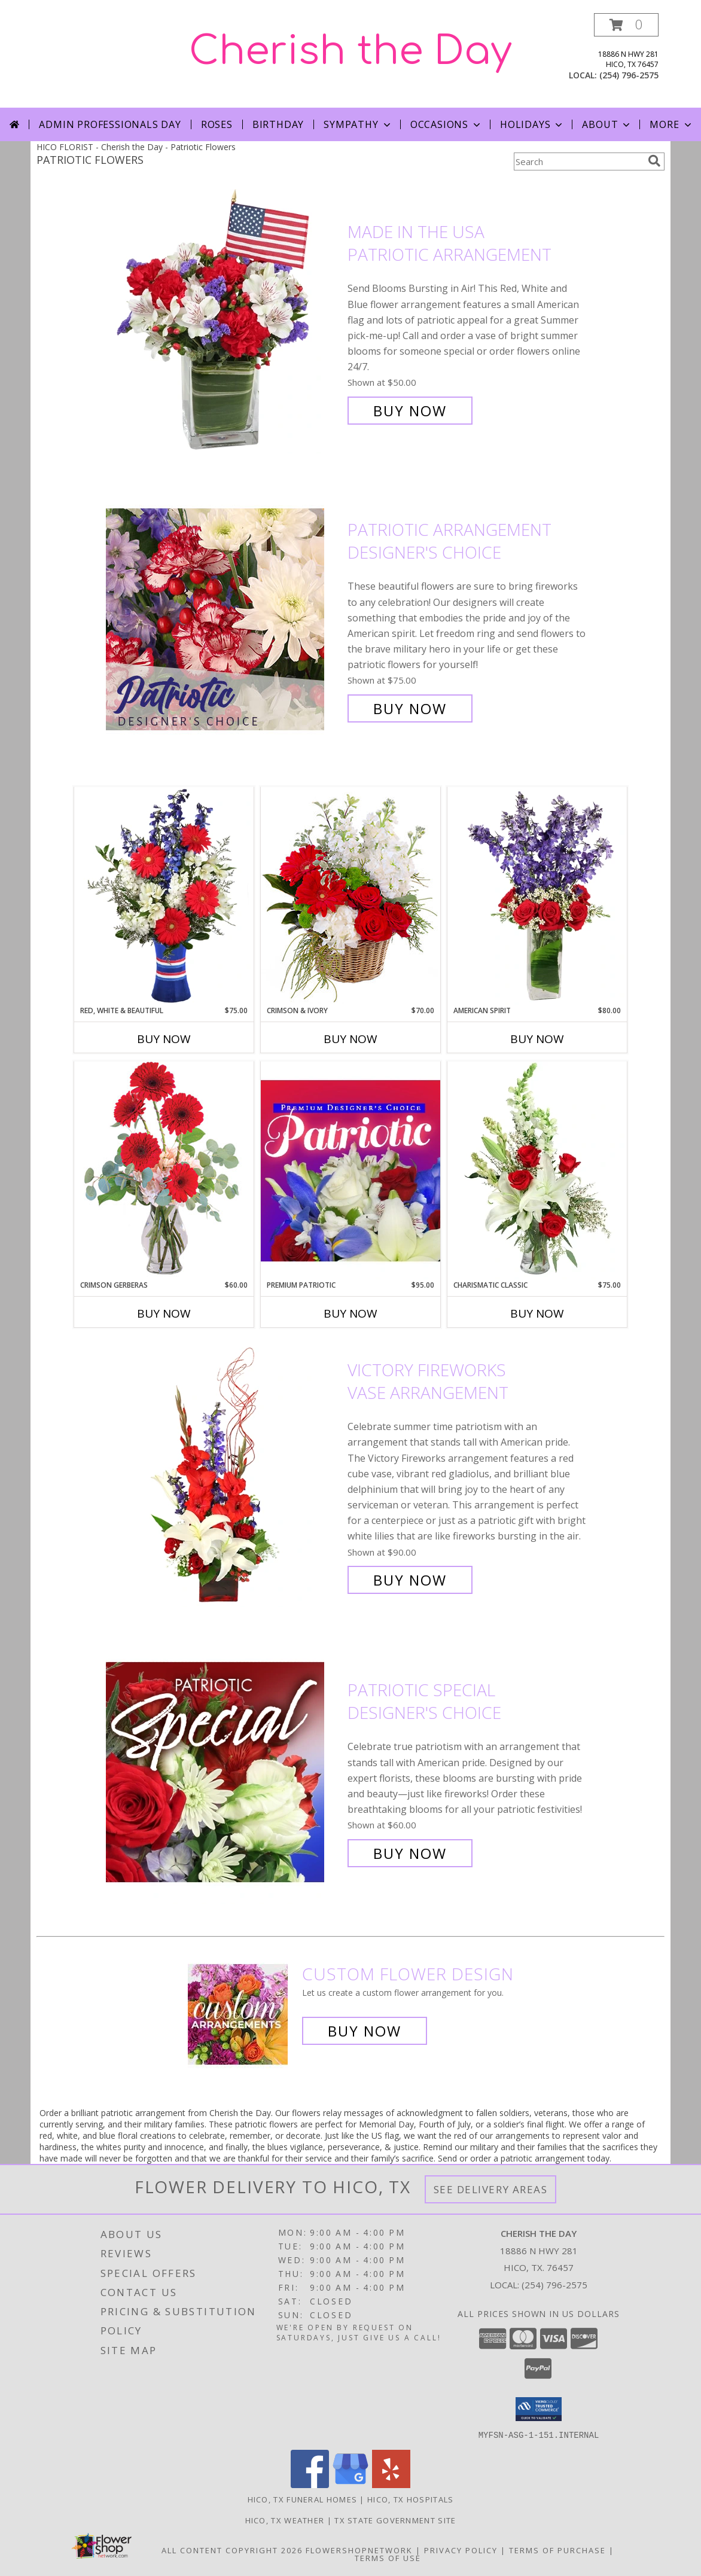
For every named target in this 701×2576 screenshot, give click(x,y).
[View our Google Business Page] (350, 2484)
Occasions (446, 124)
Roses (217, 124)
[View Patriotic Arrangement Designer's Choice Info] (224, 619)
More (671, 124)
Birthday (278, 124)
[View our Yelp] (391, 2484)
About (607, 124)
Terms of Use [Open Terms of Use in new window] (388, 2557)
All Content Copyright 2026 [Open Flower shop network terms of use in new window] (232, 2549)
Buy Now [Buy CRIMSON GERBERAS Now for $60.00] (164, 1313)
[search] (654, 160)
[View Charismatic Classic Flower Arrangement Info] (537, 1170)
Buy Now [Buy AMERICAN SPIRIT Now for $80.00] (537, 1039)
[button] (626, 24)
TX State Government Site (395, 2519)
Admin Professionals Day (110, 124)
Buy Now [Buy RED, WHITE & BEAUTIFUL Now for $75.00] (164, 1039)
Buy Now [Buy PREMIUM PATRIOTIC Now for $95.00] (350, 1313)
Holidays (532, 124)
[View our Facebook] (310, 2484)
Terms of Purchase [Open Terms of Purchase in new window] (557, 2549)
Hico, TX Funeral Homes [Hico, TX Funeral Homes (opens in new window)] (303, 2498)
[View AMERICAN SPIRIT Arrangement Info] (537, 896)
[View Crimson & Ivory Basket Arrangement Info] (350, 895)
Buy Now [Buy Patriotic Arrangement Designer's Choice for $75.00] (410, 708)
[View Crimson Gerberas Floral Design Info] (164, 1170)
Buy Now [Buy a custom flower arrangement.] (364, 2031)
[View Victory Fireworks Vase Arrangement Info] (224, 1475)
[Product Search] (578, 161)
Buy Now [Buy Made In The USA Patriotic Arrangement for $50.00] (410, 410)
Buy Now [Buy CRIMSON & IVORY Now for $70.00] (350, 1039)
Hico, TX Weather (285, 2519)
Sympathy (358, 124)
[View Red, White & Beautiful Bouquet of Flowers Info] (164, 896)
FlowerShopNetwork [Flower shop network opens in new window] (359, 2549)
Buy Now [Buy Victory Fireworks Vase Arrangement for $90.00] (410, 1580)
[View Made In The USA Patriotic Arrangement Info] (224, 321)
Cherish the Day (350, 51)
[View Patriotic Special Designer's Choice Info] (224, 1772)
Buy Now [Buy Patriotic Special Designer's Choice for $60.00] (410, 1853)
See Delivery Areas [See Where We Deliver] (491, 2189)
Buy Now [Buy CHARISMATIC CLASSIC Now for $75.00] (537, 1313)
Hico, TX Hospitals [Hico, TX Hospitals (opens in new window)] (410, 2498)
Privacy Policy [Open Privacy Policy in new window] (461, 2549)
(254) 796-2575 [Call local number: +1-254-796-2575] (629, 75)
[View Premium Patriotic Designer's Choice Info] (350, 1170)
